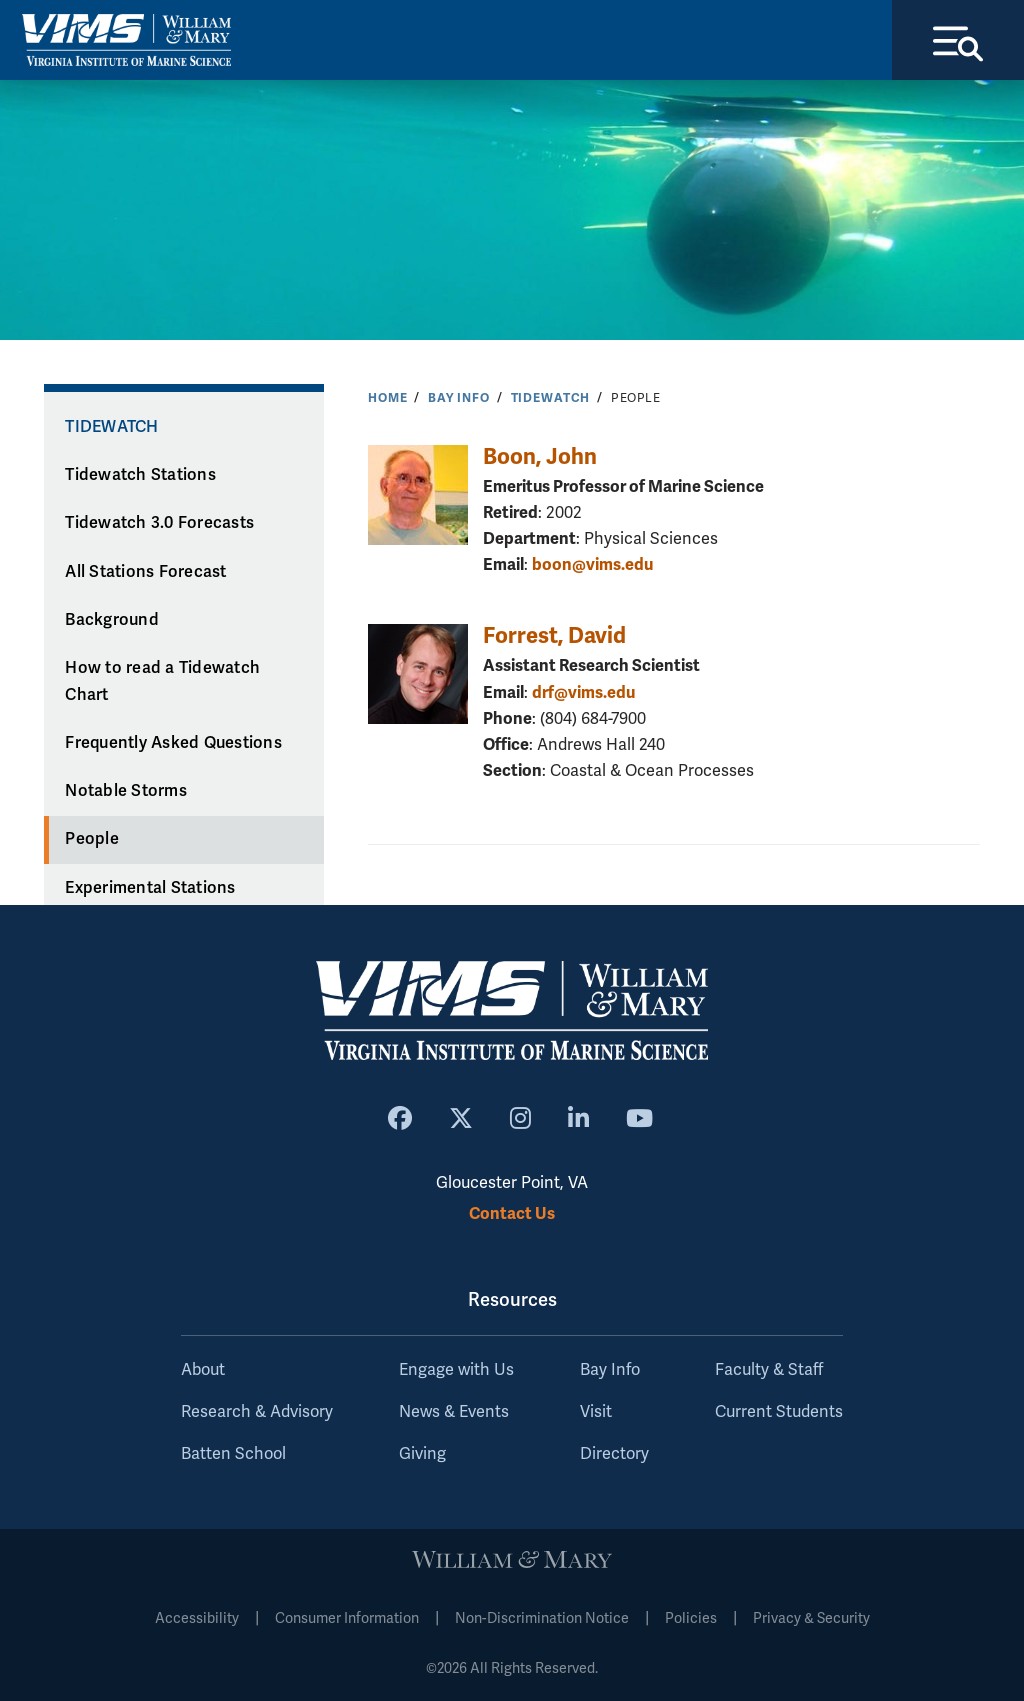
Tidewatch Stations (140, 475)
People (92, 839)
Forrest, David (554, 635)
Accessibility (197, 1618)
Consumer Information (347, 1618)
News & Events (454, 1412)
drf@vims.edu (583, 692)
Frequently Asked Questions (173, 743)
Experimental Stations (150, 888)
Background (112, 620)
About (203, 1370)
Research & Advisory (257, 1412)
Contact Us (512, 1213)
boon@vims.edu (592, 564)
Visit (596, 1412)
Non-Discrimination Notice (542, 1618)
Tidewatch (551, 398)
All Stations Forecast (145, 572)
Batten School (233, 1454)
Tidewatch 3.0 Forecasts (159, 523)
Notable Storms (126, 791)
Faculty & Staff (769, 1370)
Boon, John (540, 456)
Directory (614, 1454)
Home (387, 398)
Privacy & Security (811, 1618)
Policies (691, 1618)
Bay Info (459, 398)
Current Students (779, 1412)
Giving (422, 1454)
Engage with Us (456, 1370)
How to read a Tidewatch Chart (162, 681)
